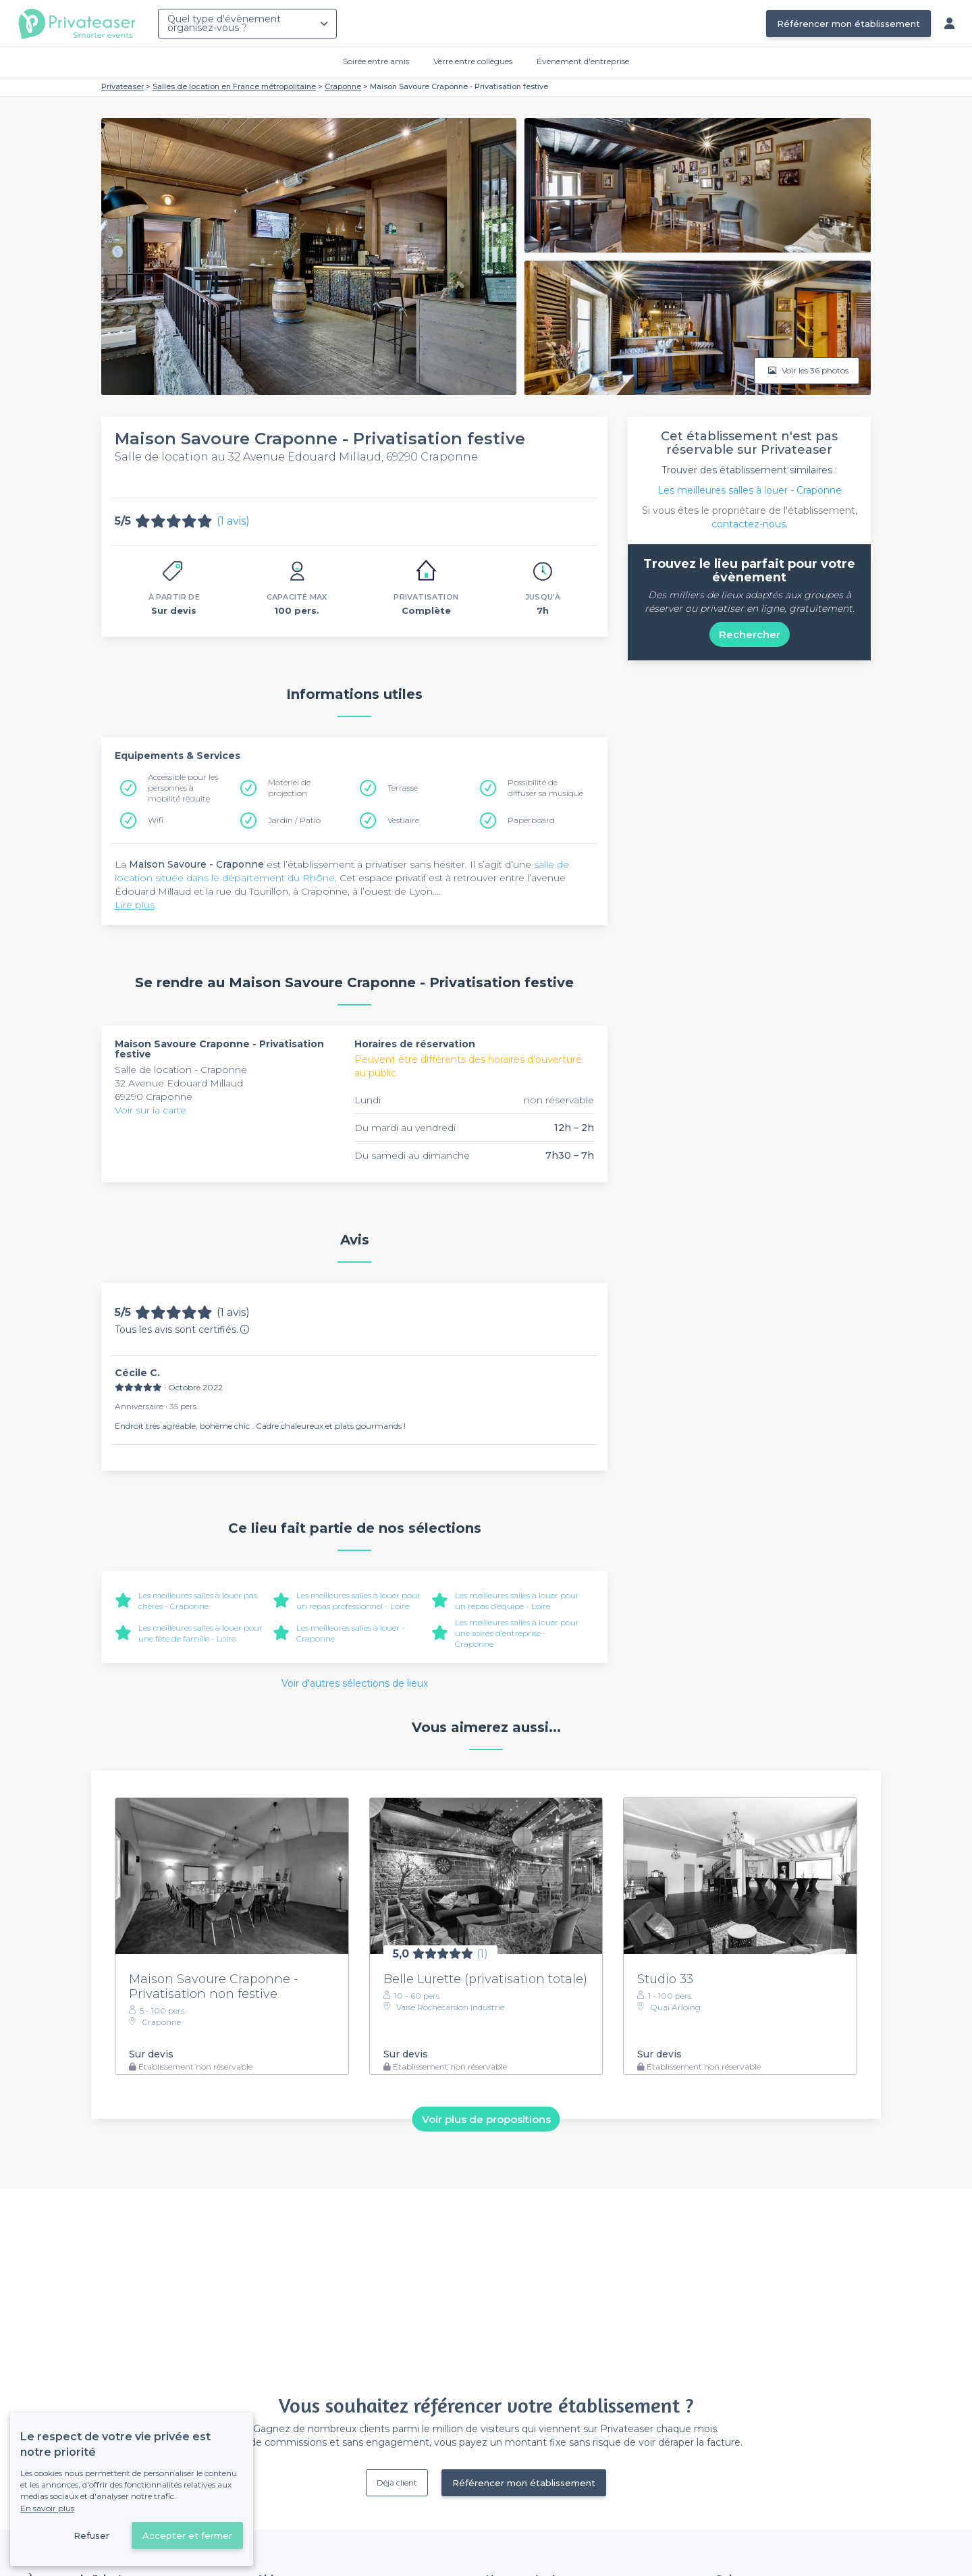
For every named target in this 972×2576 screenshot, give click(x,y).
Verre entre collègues (472, 61)
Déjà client (397, 2482)
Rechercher (749, 634)
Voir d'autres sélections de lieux (354, 1683)
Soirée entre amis (376, 61)
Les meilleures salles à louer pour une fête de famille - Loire (200, 1633)
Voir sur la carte (150, 1110)
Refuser (91, 2535)
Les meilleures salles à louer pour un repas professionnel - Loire (358, 1600)
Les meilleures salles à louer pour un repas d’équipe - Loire (517, 1600)
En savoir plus (47, 2508)
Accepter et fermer (187, 2535)
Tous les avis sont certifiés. (182, 1329)
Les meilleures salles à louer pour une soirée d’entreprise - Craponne (517, 1633)
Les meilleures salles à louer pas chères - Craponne (197, 1600)
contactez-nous (748, 524)
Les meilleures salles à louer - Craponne (749, 490)
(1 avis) (233, 521)
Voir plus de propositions (486, 2118)
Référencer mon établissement (848, 23)
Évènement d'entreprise (583, 61)
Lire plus (135, 905)
